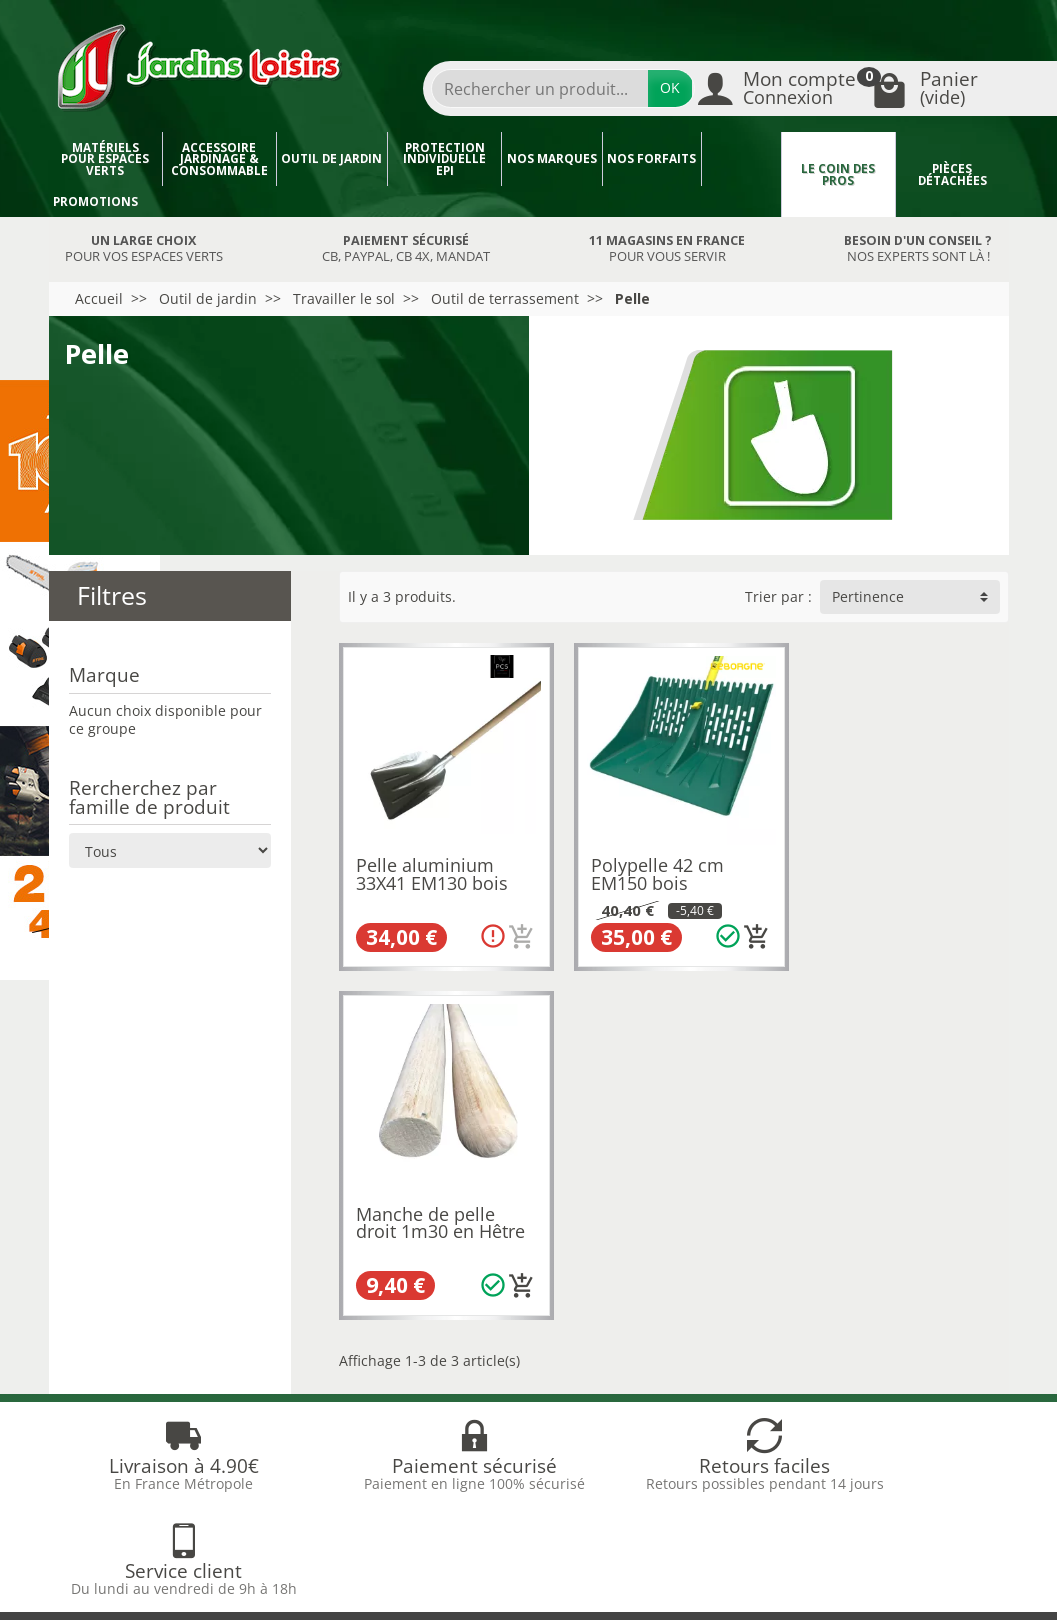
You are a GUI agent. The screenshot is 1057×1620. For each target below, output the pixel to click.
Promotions (95, 201)
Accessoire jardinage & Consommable (219, 159)
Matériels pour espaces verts (105, 159)
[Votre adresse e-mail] (480, 1451)
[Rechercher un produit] (540, 88)
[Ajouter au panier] (517, 931)
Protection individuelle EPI (444, 159)
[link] (845, 1478)
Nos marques (552, 158)
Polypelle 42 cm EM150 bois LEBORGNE (652, 877)
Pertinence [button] (868, 596)
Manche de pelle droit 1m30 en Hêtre (900, 869)
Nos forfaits (651, 158)
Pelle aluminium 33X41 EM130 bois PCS (432, 877)
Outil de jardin (331, 158)
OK (670, 87)
